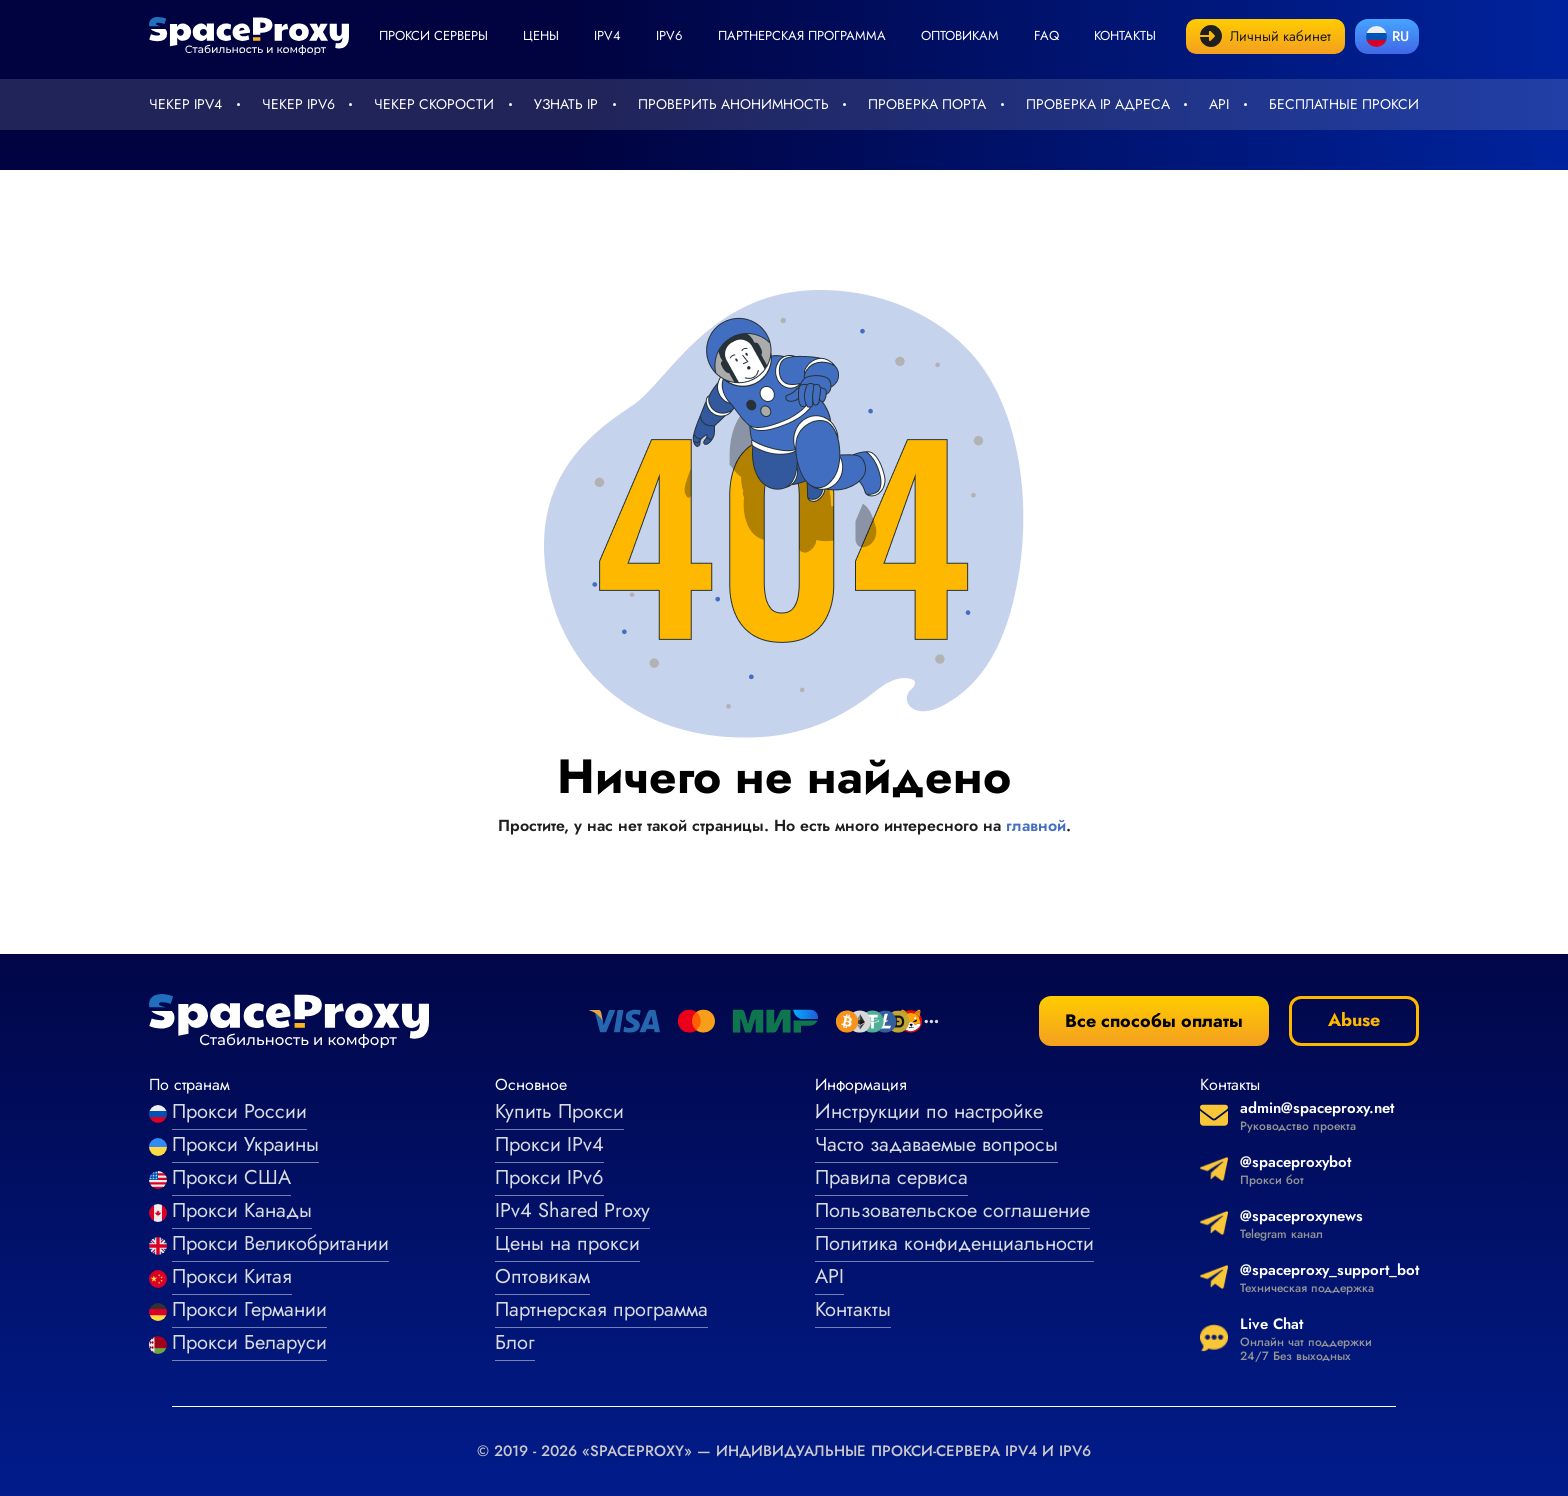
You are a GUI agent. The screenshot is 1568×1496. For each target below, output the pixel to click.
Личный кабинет (1265, 36)
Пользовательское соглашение (952, 1210)
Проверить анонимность (733, 104)
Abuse (1354, 1020)
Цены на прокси (567, 1243)
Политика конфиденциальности (954, 1243)
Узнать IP (566, 104)
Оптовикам (960, 35)
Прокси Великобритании (280, 1243)
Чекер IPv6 (298, 104)
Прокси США (231, 1177)
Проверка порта (927, 104)
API (1219, 104)
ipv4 (607, 35)
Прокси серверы (433, 35)
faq (1046, 35)
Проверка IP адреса (1098, 104)
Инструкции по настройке (929, 1111)
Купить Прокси (559, 1111)
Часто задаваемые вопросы (936, 1144)
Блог (515, 1342)
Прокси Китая (232, 1276)
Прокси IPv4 (549, 1144)
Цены (541, 35)
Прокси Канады (242, 1210)
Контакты (1125, 35)
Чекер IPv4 (185, 104)
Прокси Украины (245, 1144)
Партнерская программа (802, 35)
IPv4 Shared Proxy (572, 1210)
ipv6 (669, 35)
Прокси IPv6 (549, 1177)
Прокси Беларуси (249, 1342)
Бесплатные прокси (1344, 104)
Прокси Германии (249, 1309)
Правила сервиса (891, 1177)
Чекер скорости (434, 104)
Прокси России (239, 1111)
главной (1036, 825)
